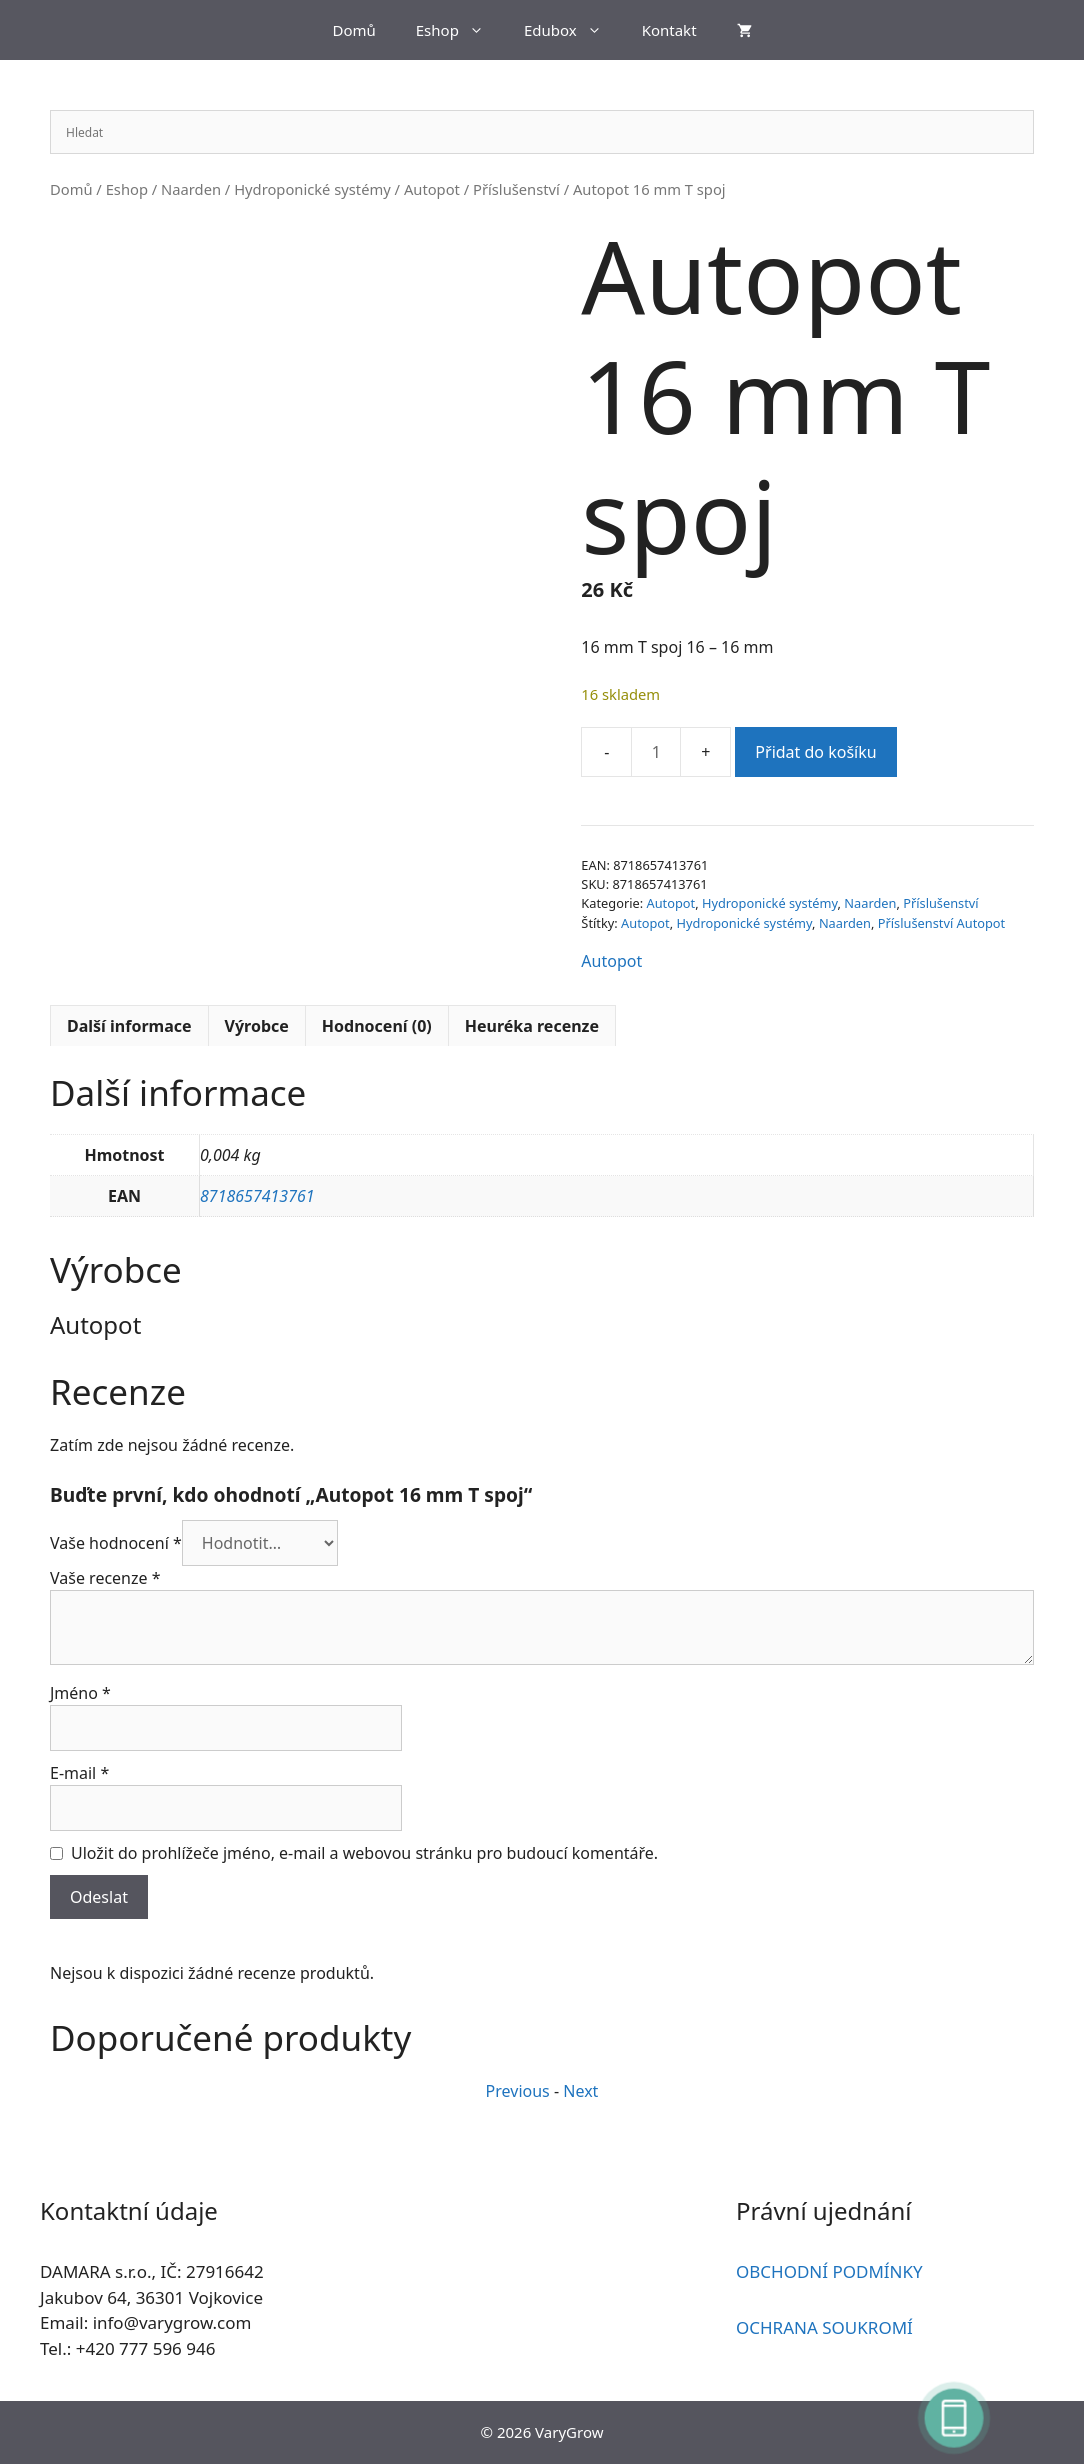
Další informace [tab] (129, 1026)
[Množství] (656, 752)
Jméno (80, 1693)
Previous (518, 2091)
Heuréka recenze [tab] (532, 1026)
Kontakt (669, 30)
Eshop (460, 30)
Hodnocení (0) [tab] (377, 1026)
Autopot (432, 189)
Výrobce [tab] (257, 1026)
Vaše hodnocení (116, 1543)
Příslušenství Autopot (941, 923)
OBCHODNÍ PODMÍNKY (829, 2271)
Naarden (191, 189)
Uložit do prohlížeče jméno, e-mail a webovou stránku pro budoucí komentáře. (364, 1853)
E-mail (79, 1773)
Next (580, 2091)
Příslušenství (516, 189)
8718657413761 (257, 1196)
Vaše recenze (105, 1578)
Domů (353, 30)
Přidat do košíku (815, 752)
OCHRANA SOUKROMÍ (824, 2327)
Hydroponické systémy (312, 189)
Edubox (573, 30)
